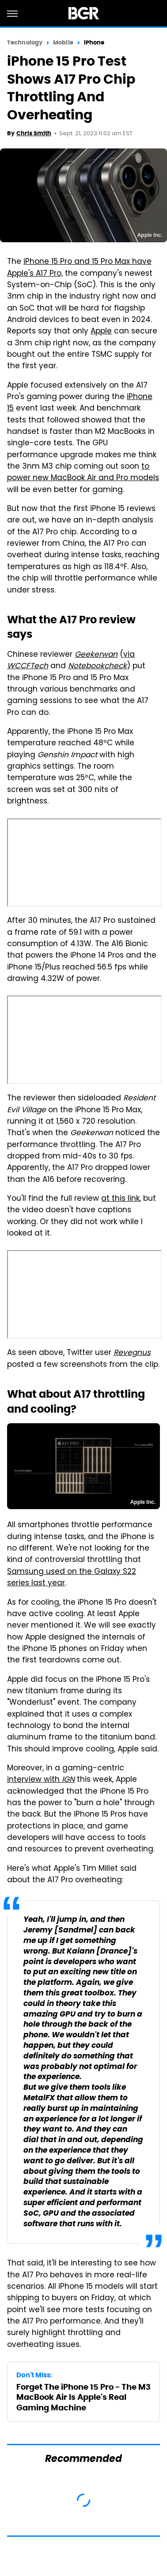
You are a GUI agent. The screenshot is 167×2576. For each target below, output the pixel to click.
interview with (41, 1780)
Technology (24, 42)
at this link (120, 1199)
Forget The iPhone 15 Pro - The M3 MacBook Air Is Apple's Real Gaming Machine (83, 2397)
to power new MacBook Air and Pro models (83, 473)
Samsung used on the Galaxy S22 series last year (71, 1578)
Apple (101, 332)
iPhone (94, 42)
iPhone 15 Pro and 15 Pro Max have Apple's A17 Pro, (79, 268)
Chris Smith (33, 133)
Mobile (63, 42)
